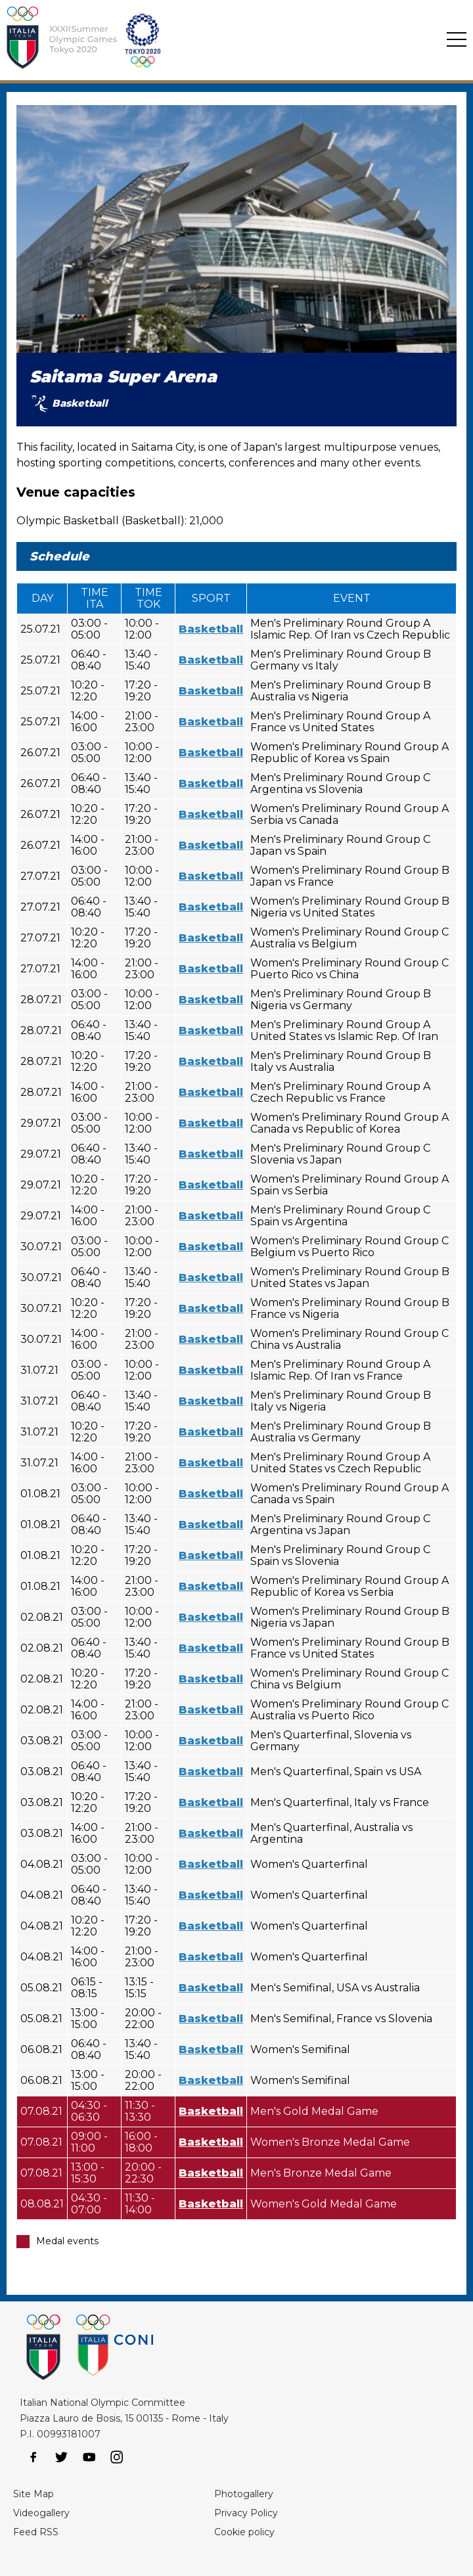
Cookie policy (244, 2532)
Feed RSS (35, 2532)
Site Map (33, 2494)
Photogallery (243, 2494)
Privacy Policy (246, 2513)
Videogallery (41, 2513)
